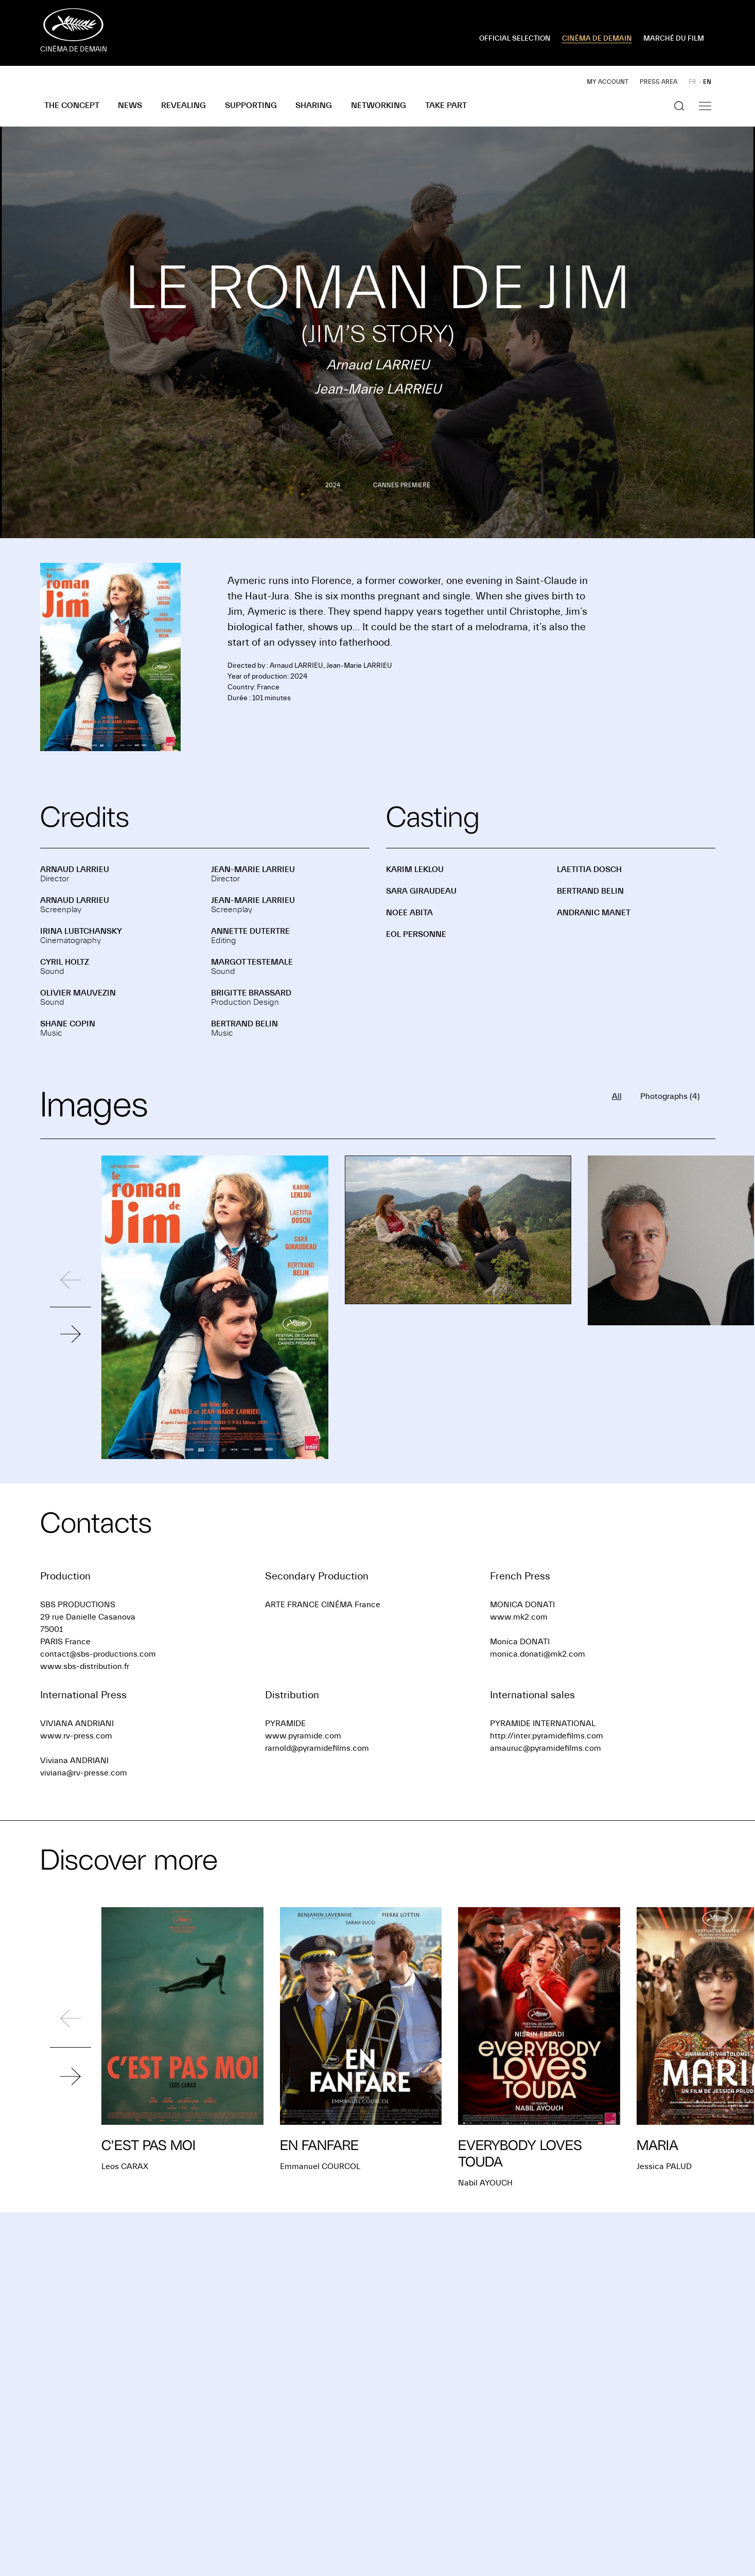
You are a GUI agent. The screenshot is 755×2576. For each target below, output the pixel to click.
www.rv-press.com (76, 1735)
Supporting (251, 105)
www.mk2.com (519, 1617)
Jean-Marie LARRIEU (253, 869)
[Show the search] (679, 106)
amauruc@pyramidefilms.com (545, 1748)
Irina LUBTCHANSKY (81, 931)
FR (692, 81)
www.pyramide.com (303, 1735)
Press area (658, 81)
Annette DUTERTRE (250, 931)
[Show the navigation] (705, 106)
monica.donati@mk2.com (537, 1654)
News (130, 105)
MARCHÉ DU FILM (673, 38)
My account (607, 81)
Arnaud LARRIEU (74, 869)
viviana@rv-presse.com (83, 1773)
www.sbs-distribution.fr (84, 1666)
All (617, 1096)
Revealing (183, 105)
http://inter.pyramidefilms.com (546, 1735)
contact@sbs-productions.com (98, 1654)
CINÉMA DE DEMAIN (597, 38)
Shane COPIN (67, 1023)
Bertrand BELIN (244, 1023)
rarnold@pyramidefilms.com (317, 1748)
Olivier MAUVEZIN (78, 993)
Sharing (313, 105)
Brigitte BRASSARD (251, 993)
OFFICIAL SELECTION (515, 38)
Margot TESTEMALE (252, 962)
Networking (378, 105)
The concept (71, 105)
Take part (446, 105)
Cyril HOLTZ (64, 962)
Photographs (670, 1096)
